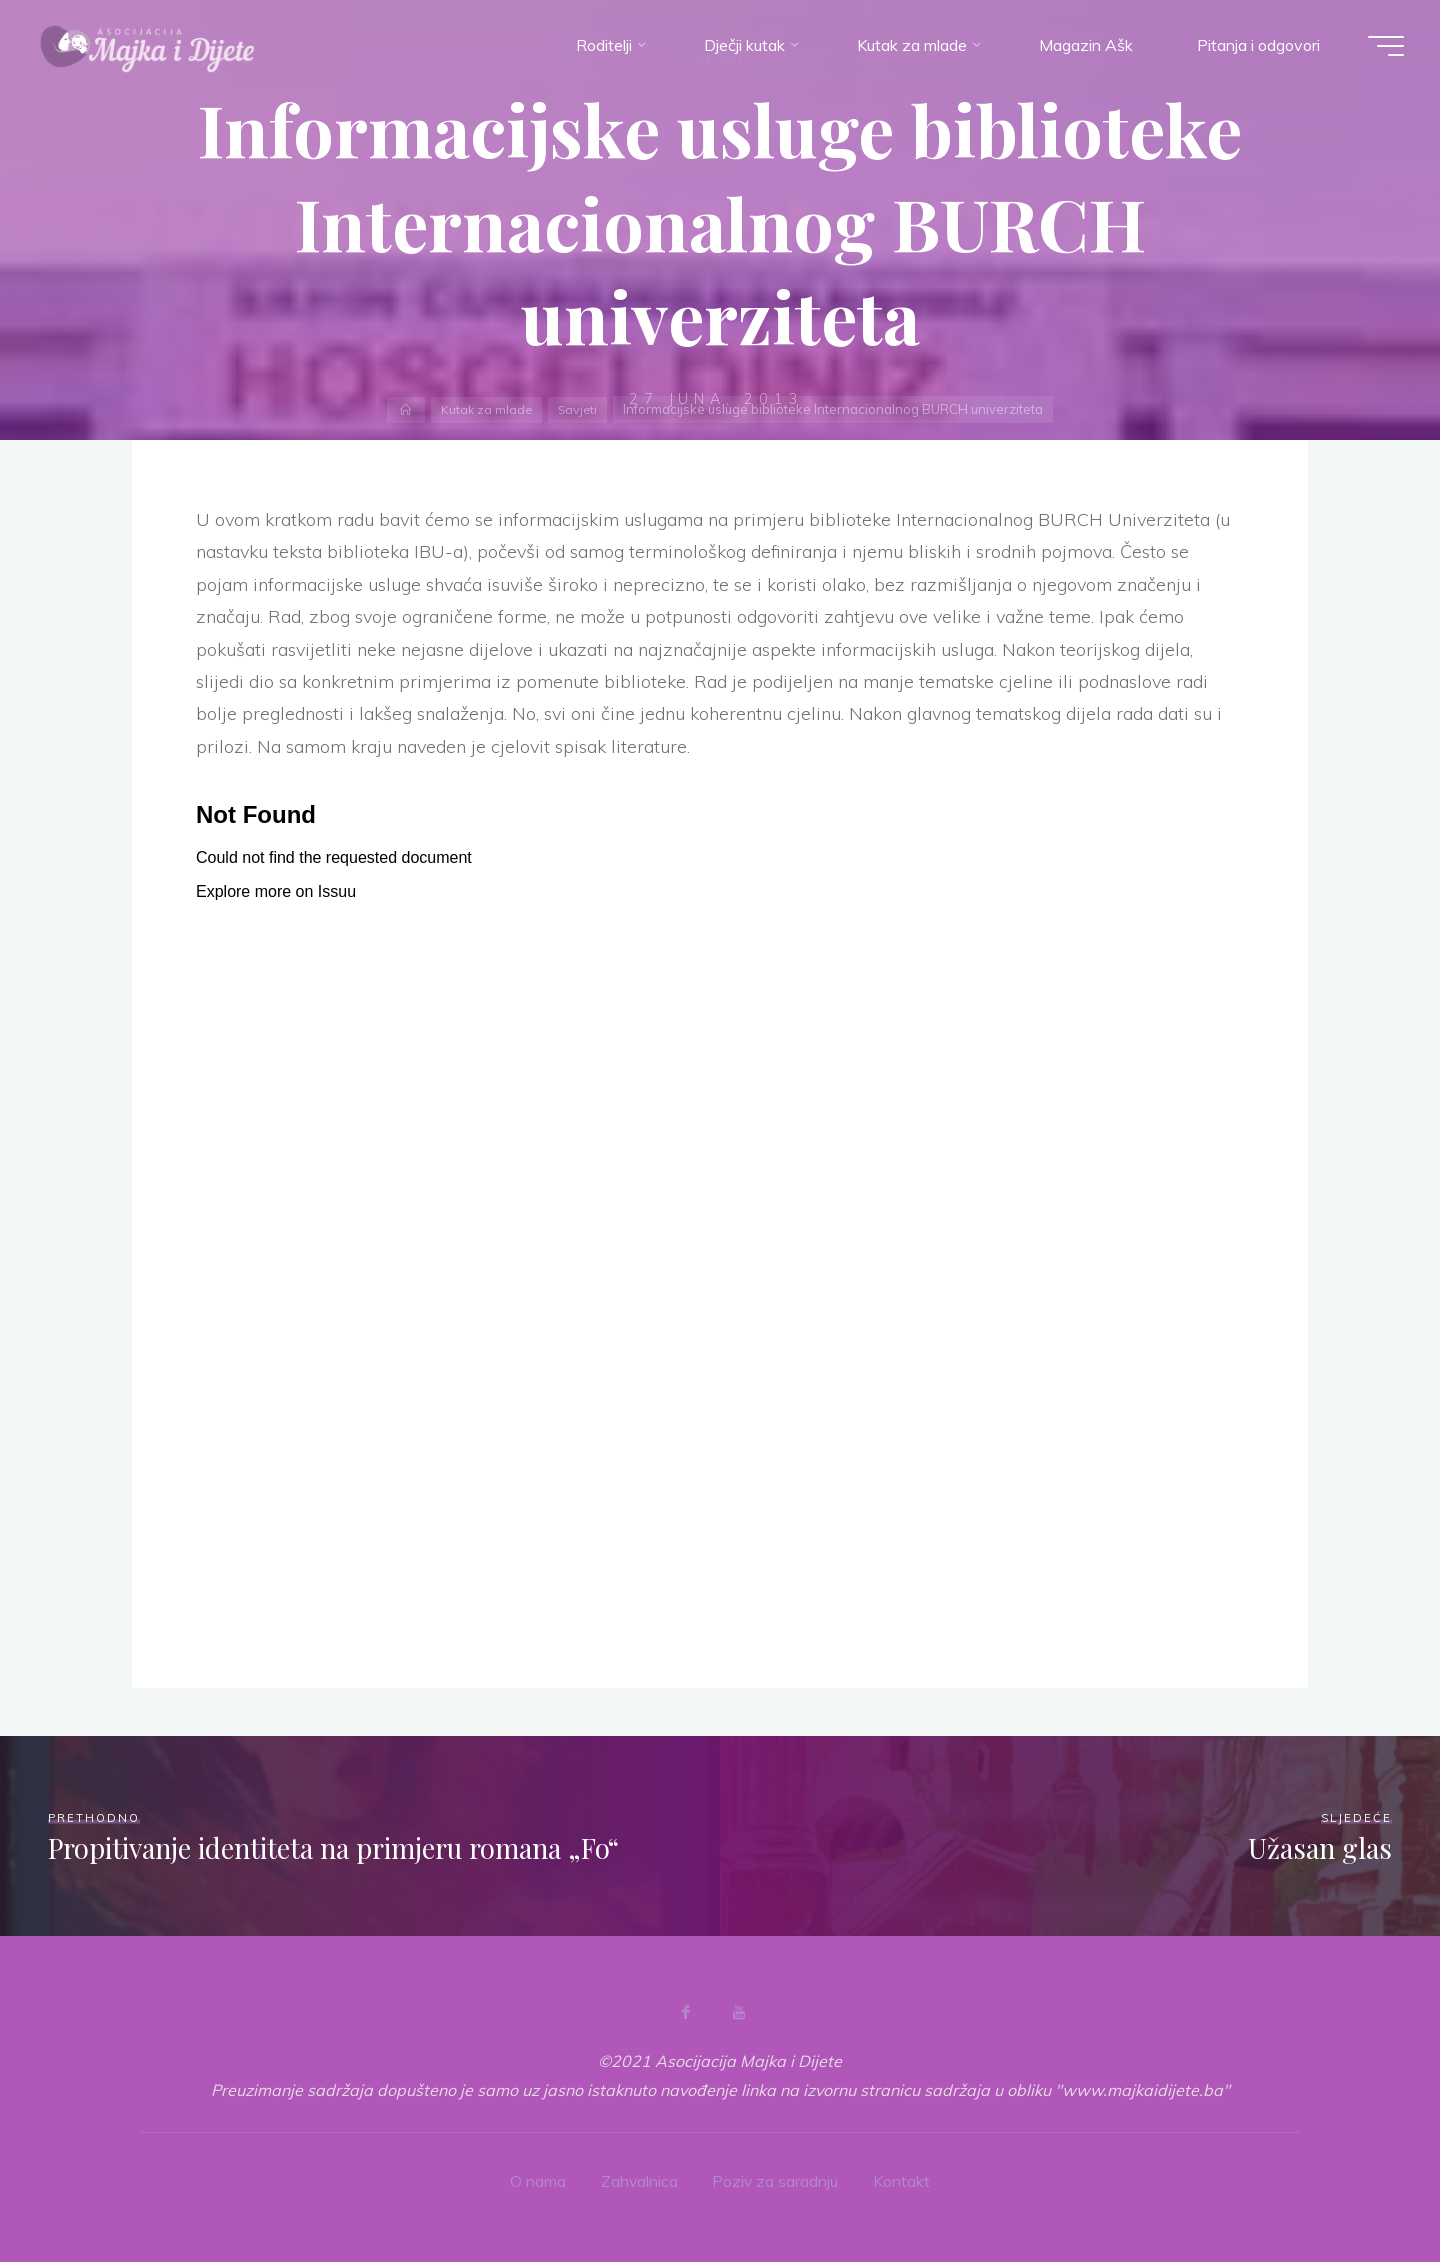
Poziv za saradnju (776, 2181)
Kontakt (903, 2181)
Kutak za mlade (485, 409)
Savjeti (579, 409)
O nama (537, 2181)
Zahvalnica (639, 2181)
